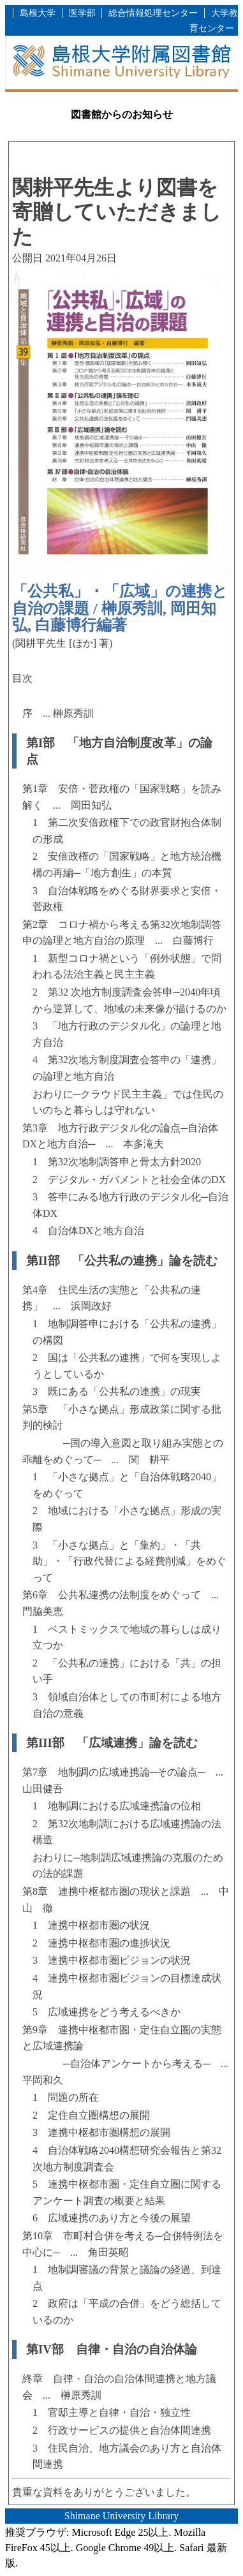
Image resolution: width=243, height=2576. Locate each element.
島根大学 (37, 13)
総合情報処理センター (153, 13)
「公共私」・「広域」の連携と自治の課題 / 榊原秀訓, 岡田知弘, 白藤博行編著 (120, 608)
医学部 (82, 13)
